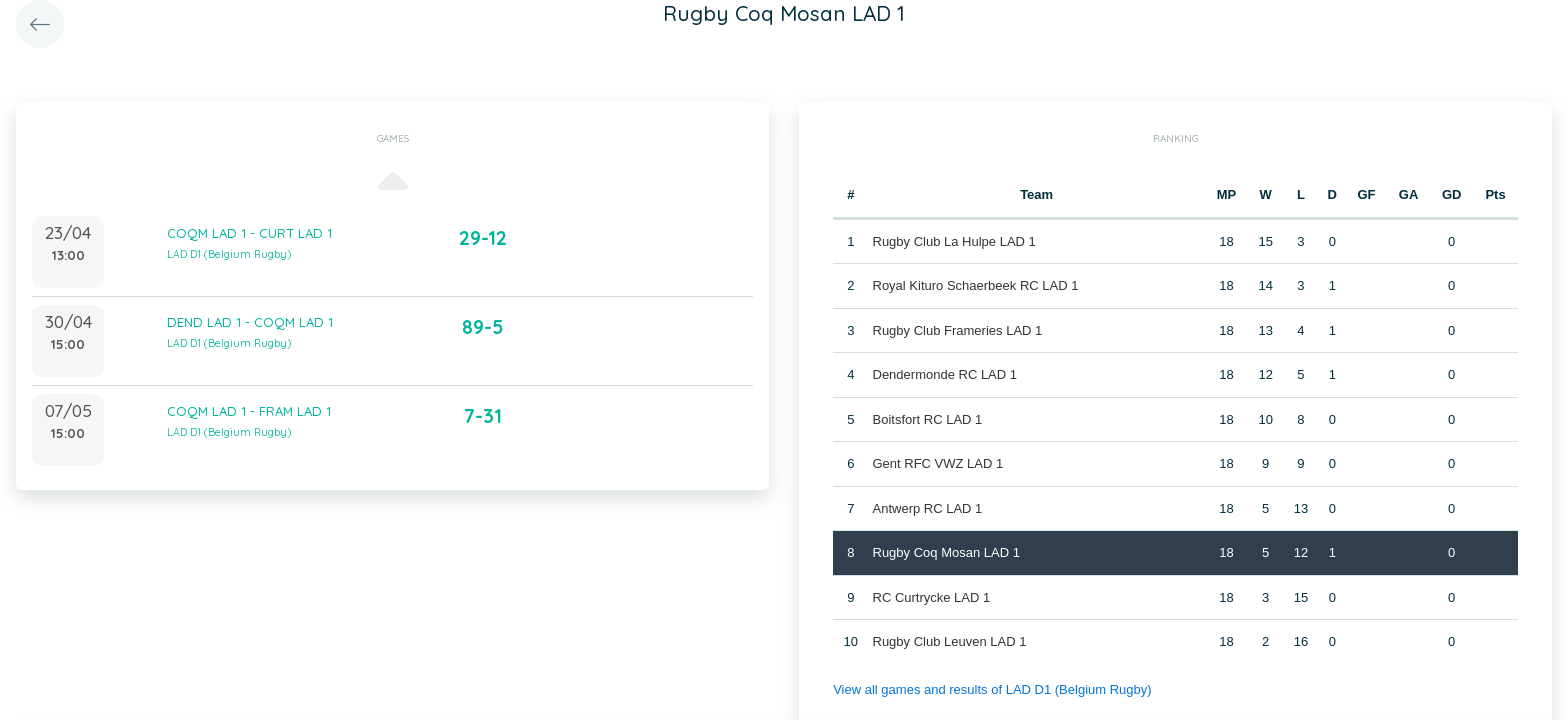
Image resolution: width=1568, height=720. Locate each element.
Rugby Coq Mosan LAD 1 (946, 552)
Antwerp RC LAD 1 (928, 508)
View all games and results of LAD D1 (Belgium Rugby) (992, 689)
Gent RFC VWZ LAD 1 (938, 463)
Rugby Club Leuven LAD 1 (950, 641)
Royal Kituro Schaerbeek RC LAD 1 (976, 285)
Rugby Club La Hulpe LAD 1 (954, 241)
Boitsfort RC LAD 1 (928, 419)
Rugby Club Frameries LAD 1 (958, 330)
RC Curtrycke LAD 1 (932, 597)
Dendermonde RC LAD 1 (945, 374)
